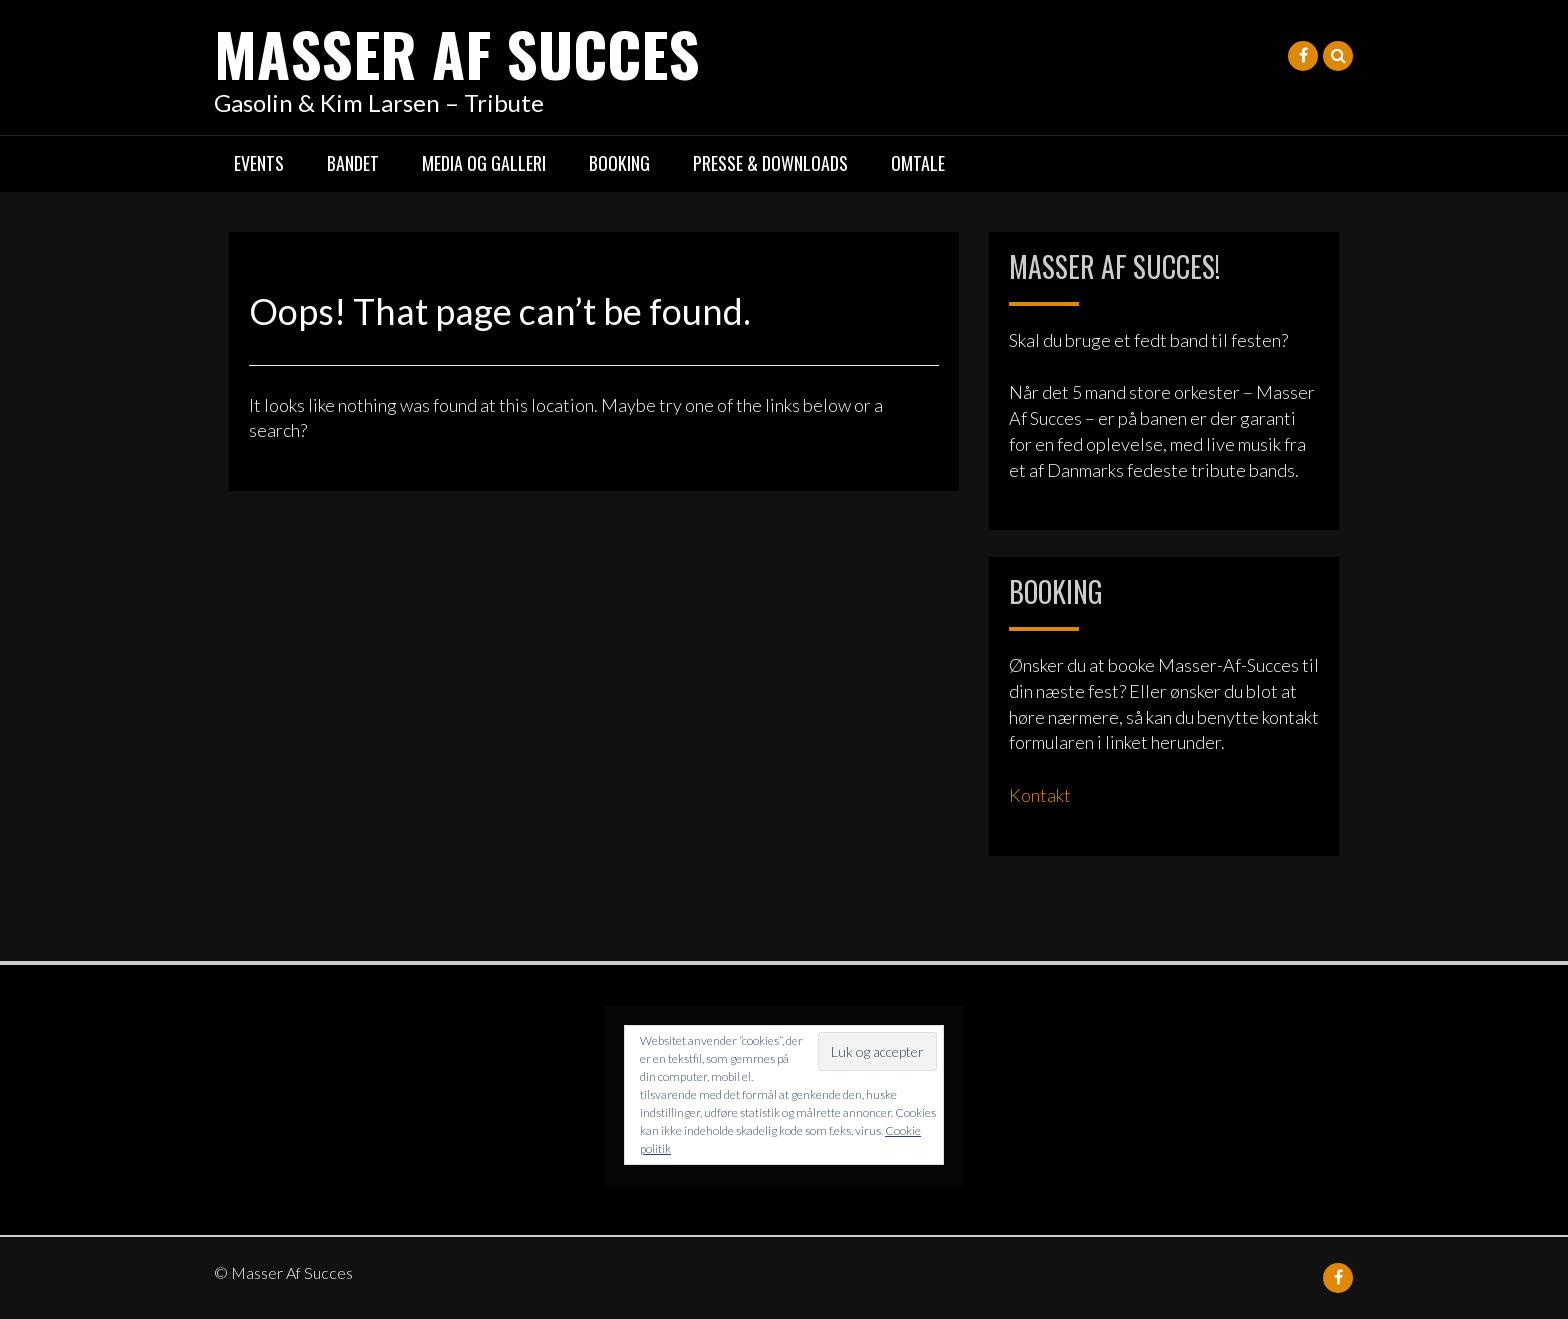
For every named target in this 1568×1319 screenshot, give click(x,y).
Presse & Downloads (770, 163)
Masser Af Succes (457, 52)
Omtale (918, 163)
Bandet (353, 163)
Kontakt (1040, 795)
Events (259, 163)
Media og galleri (484, 163)
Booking (619, 163)
